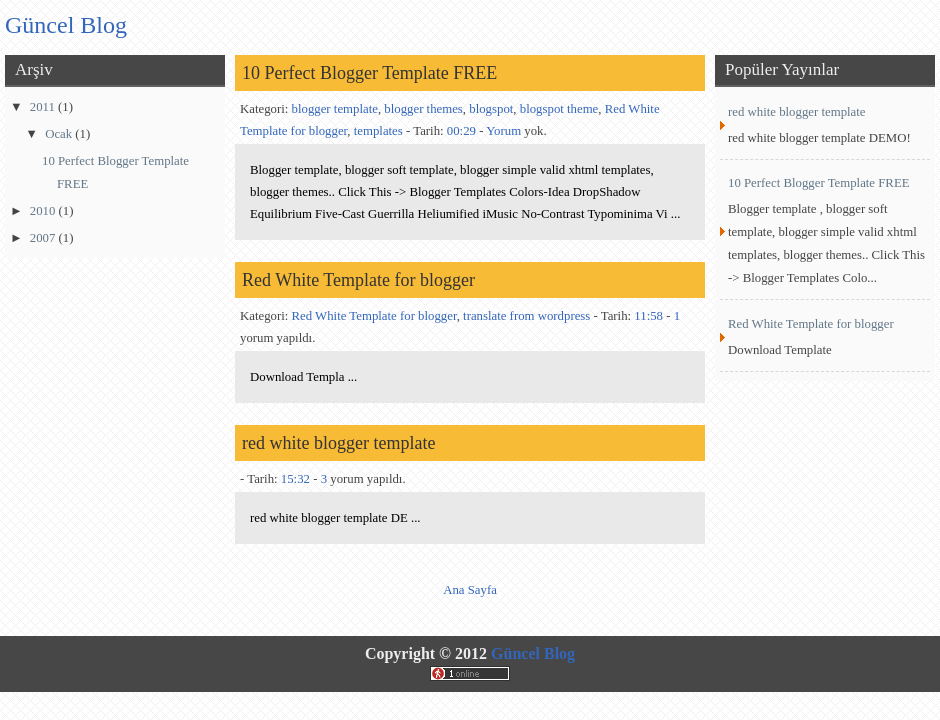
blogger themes (423, 109)
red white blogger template (338, 443)
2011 (44, 107)
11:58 (648, 316)
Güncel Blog (533, 653)
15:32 (295, 479)
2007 (44, 238)
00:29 (461, 131)
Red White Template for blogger (358, 280)
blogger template (335, 109)
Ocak (60, 134)
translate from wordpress (526, 316)
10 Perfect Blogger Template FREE (369, 73)
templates (378, 131)
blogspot (491, 109)
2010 (44, 211)
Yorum (503, 131)
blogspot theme (559, 109)
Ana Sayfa (470, 590)
